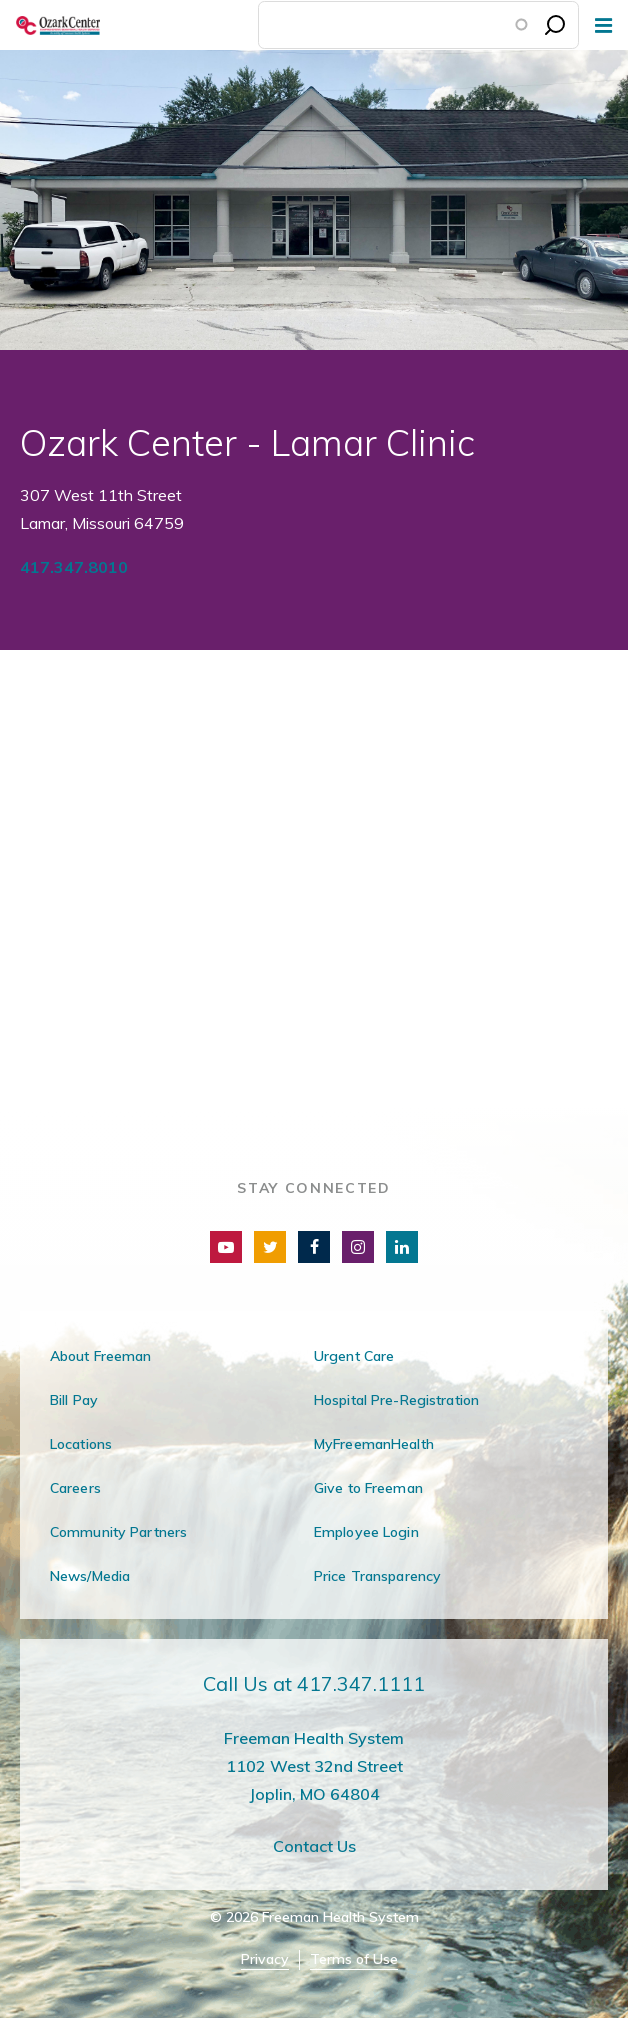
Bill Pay (74, 1400)
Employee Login (366, 1532)
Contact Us (314, 1846)
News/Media (90, 1576)
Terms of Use (354, 1959)
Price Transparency (377, 1576)
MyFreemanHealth (374, 1444)
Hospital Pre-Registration (396, 1400)
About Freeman (101, 1356)
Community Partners (118, 1532)
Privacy (265, 1959)
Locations (81, 1444)
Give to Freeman (368, 1488)
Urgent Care (354, 1356)
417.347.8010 (74, 567)
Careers (75, 1488)
